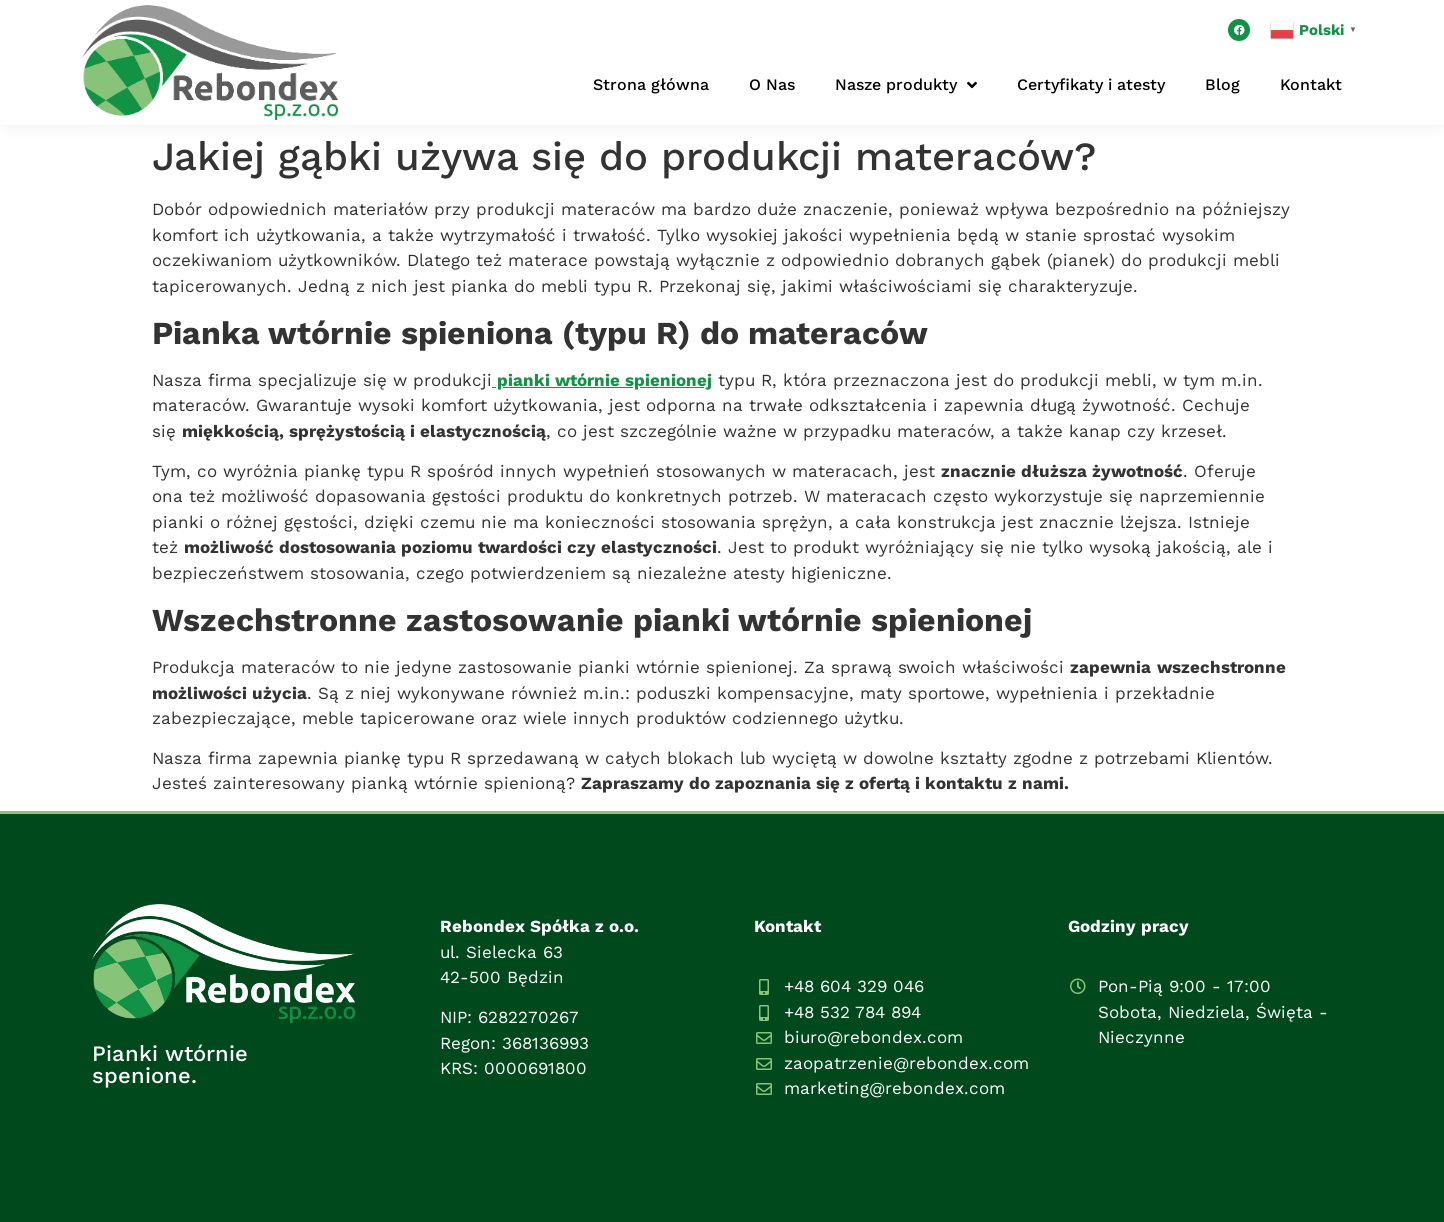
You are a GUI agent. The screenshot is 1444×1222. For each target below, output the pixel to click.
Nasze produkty (906, 85)
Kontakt (1311, 84)
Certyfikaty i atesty (1091, 84)
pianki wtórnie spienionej (602, 380)
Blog (1222, 84)
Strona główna (651, 84)
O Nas (772, 84)
